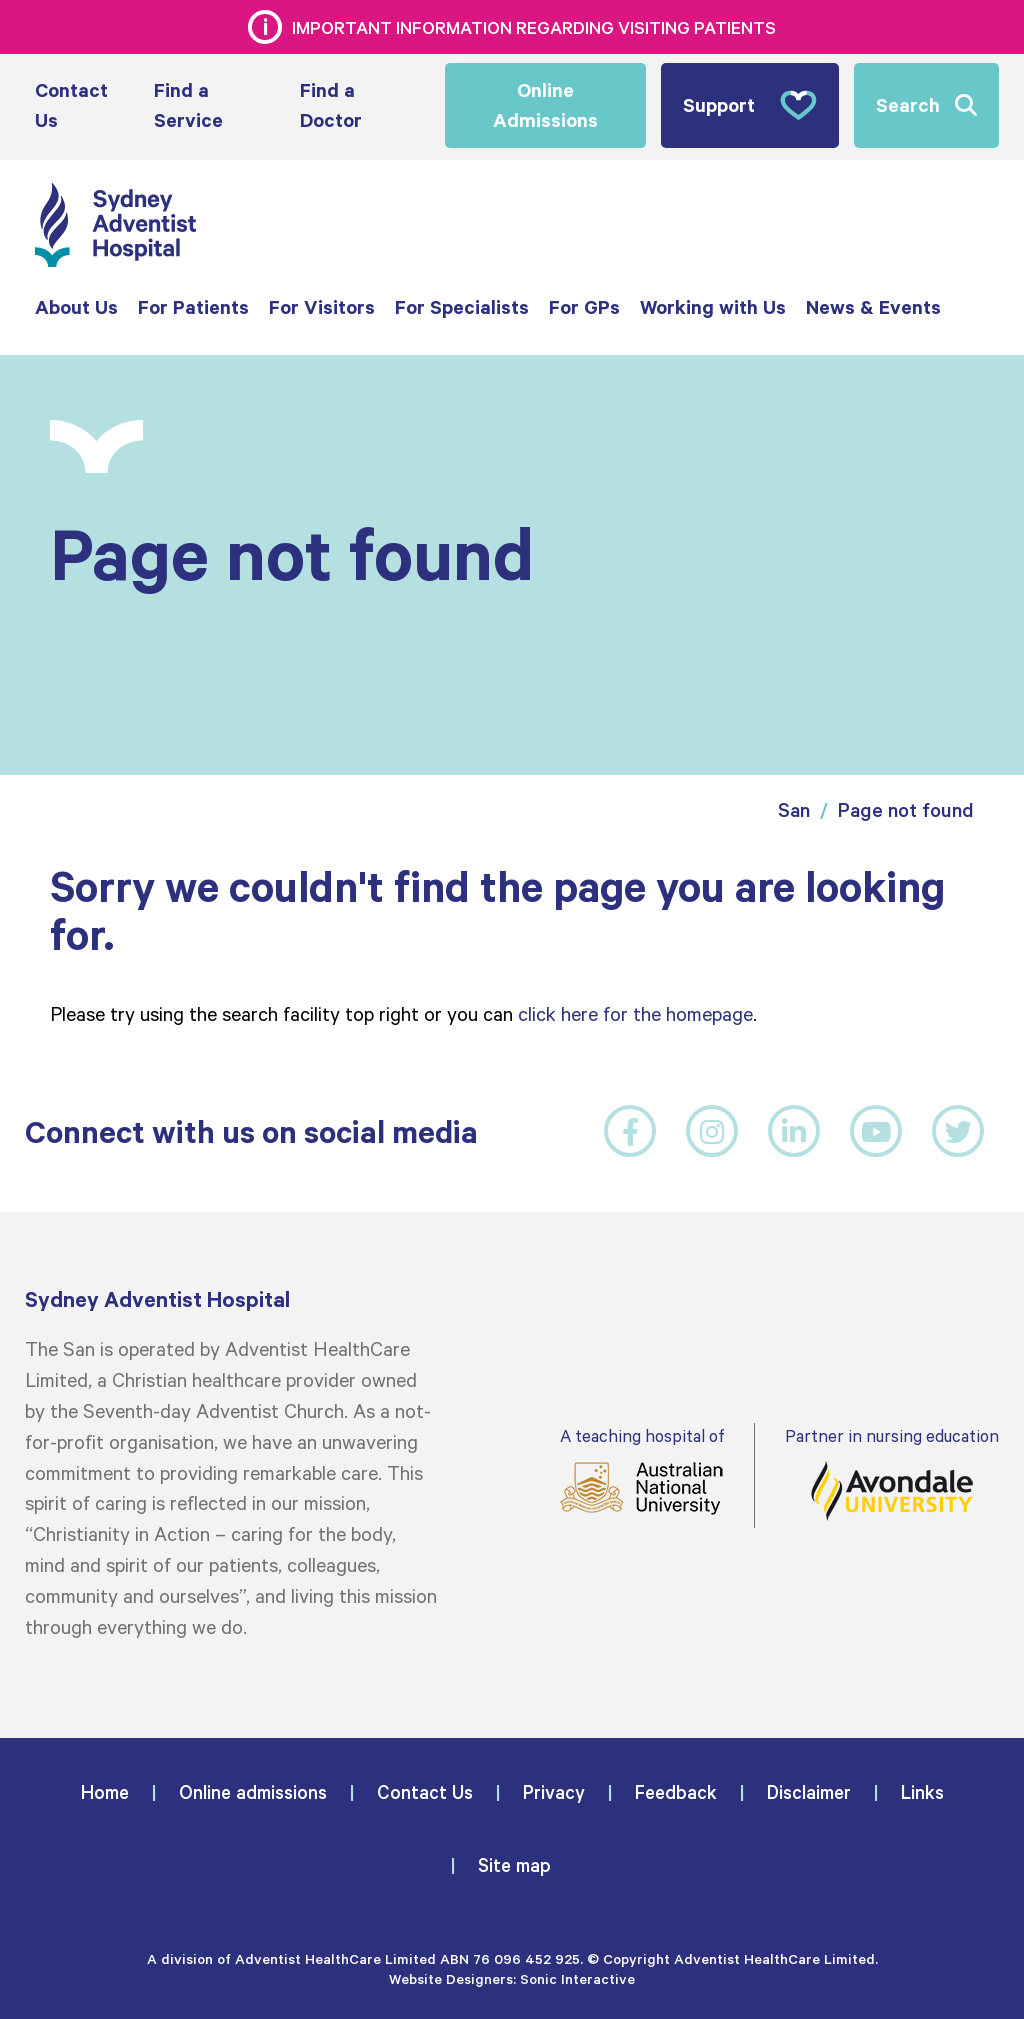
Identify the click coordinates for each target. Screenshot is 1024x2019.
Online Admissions (545, 105)
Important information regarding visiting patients (534, 27)
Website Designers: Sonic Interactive (512, 1978)
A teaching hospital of (642, 1470)
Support (750, 105)
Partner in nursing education (892, 1473)
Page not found (906, 809)
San (794, 809)
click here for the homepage (635, 1013)
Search (908, 104)
